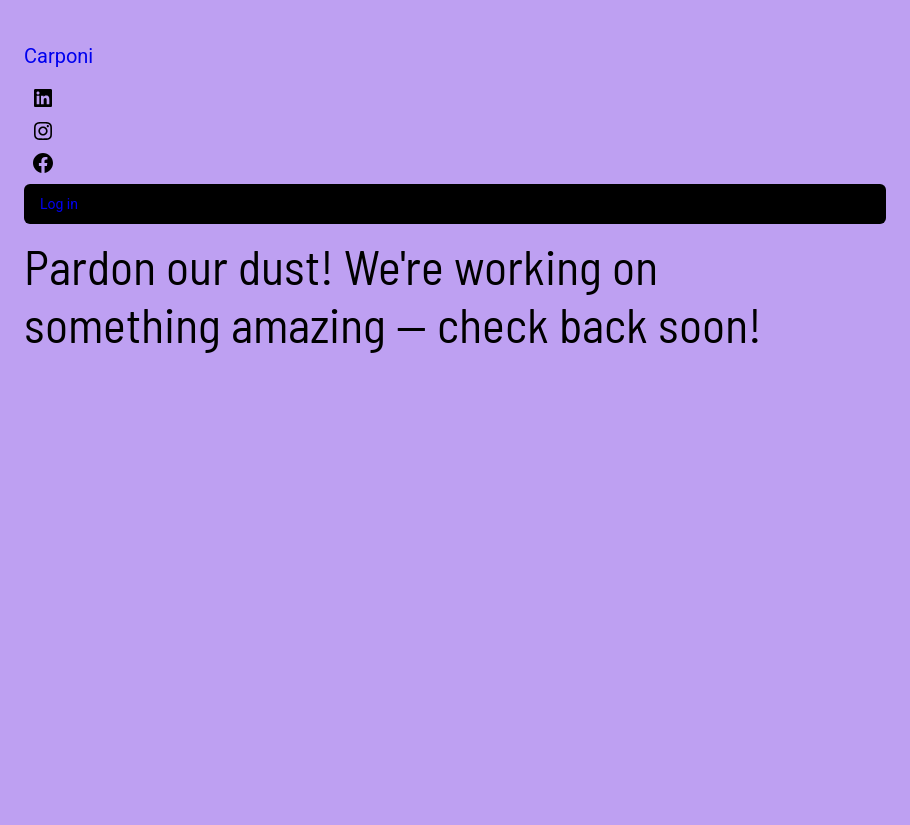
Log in (59, 204)
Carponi (58, 56)
